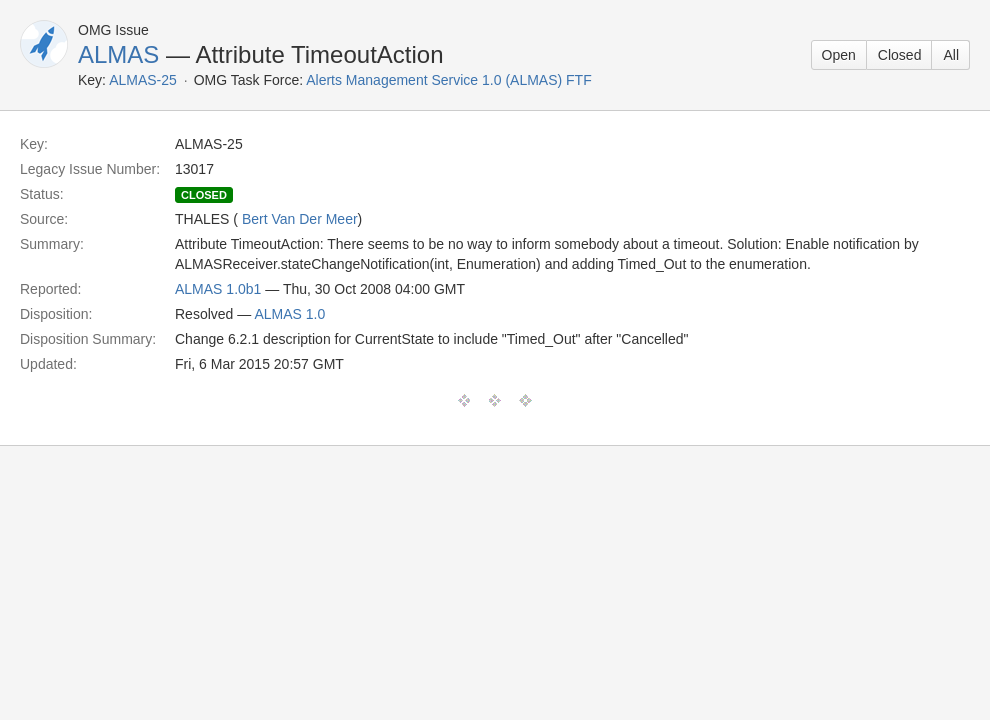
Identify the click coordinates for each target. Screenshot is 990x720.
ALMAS (118, 54)
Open (839, 55)
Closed (900, 55)
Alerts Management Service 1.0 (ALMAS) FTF (449, 80)
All (951, 55)
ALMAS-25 (143, 80)
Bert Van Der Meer (300, 219)
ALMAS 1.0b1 (218, 289)
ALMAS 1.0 (289, 314)
